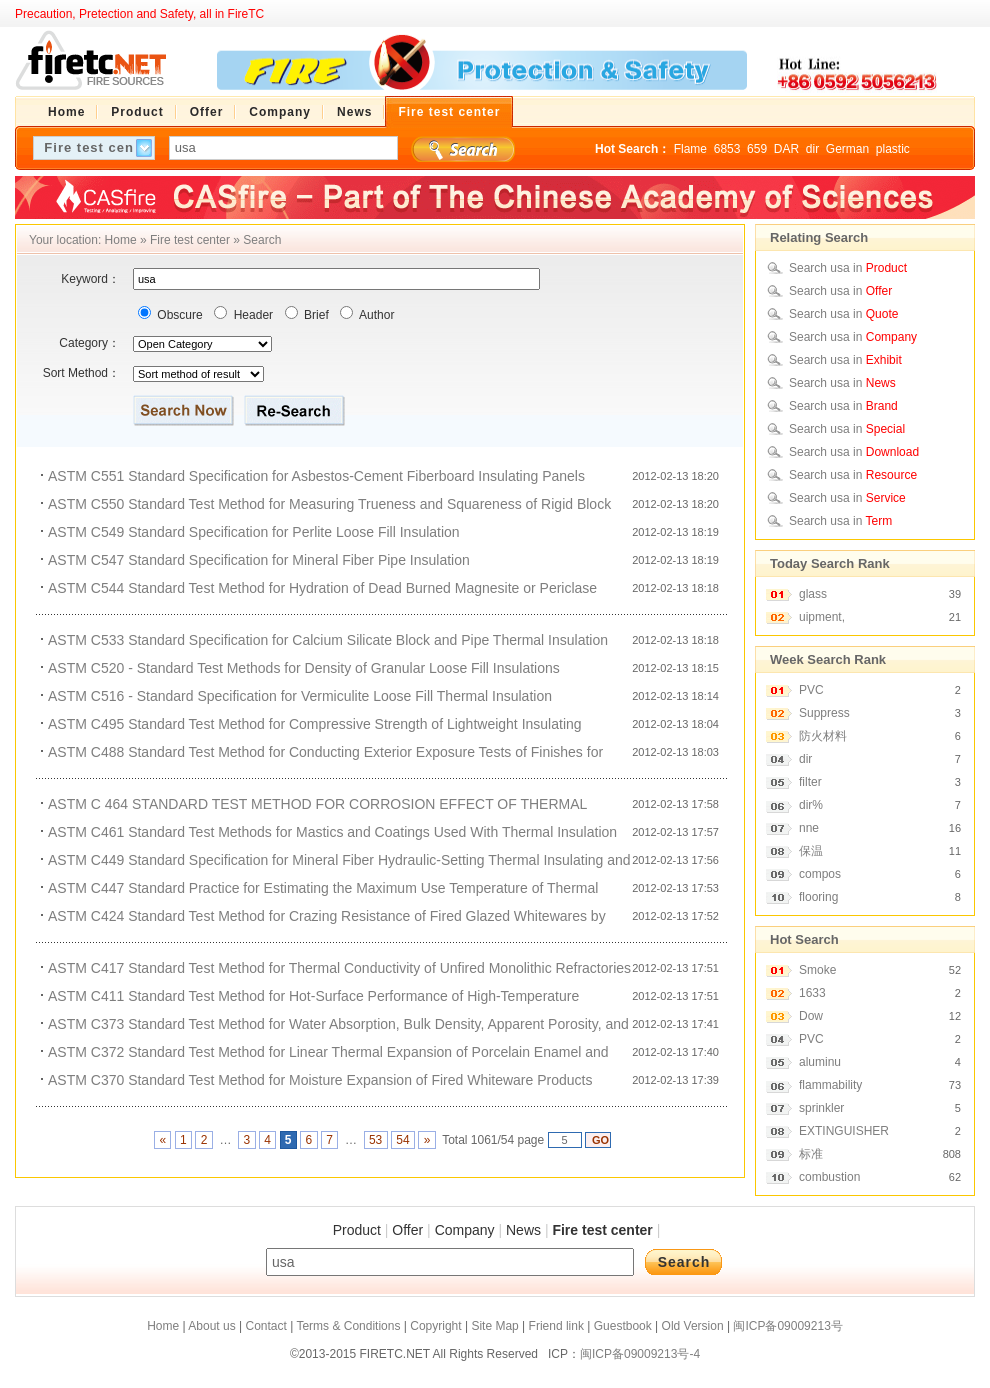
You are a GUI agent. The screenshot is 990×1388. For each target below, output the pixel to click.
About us (211, 1326)
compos (820, 874)
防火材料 (823, 736)
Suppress (824, 713)
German (847, 149)
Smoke (817, 970)
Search (262, 240)
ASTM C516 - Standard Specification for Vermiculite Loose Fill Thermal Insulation (300, 696)
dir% (811, 805)
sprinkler (821, 1108)
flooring (818, 897)
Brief (315, 315)
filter (810, 782)
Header (251, 315)
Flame (690, 149)
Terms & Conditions (348, 1326)
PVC (811, 690)
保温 (811, 851)
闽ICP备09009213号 (787, 1326)
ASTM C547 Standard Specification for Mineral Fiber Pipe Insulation (259, 560)
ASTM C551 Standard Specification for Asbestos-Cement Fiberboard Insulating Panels (316, 476)
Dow (811, 1016)
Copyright (435, 1326)
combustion (829, 1177)
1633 (812, 993)
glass (813, 594)
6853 (727, 149)
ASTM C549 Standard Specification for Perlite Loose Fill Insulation (254, 532)
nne (809, 828)
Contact (265, 1326)
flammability (830, 1085)
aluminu (820, 1062)
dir (812, 149)
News (523, 1230)
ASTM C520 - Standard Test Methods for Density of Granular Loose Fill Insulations (304, 668)
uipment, (822, 617)
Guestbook (623, 1326)
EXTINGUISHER (844, 1131)
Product (357, 1230)
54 (403, 1140)
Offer (407, 1230)
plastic (893, 149)
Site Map (494, 1326)
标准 (811, 1154)
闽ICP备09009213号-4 (640, 1354)
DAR (786, 149)
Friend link (556, 1326)
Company (465, 1230)
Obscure (178, 315)
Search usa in (848, 268)
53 (376, 1140)
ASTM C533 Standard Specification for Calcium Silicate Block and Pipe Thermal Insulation (328, 640)
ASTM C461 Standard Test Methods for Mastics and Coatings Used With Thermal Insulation (332, 832)
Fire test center (190, 240)
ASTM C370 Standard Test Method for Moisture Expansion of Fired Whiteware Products (320, 1080)
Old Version (693, 1326)
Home (121, 240)
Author (375, 315)
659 (757, 149)
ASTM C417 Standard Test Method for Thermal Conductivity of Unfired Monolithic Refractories (339, 968)
